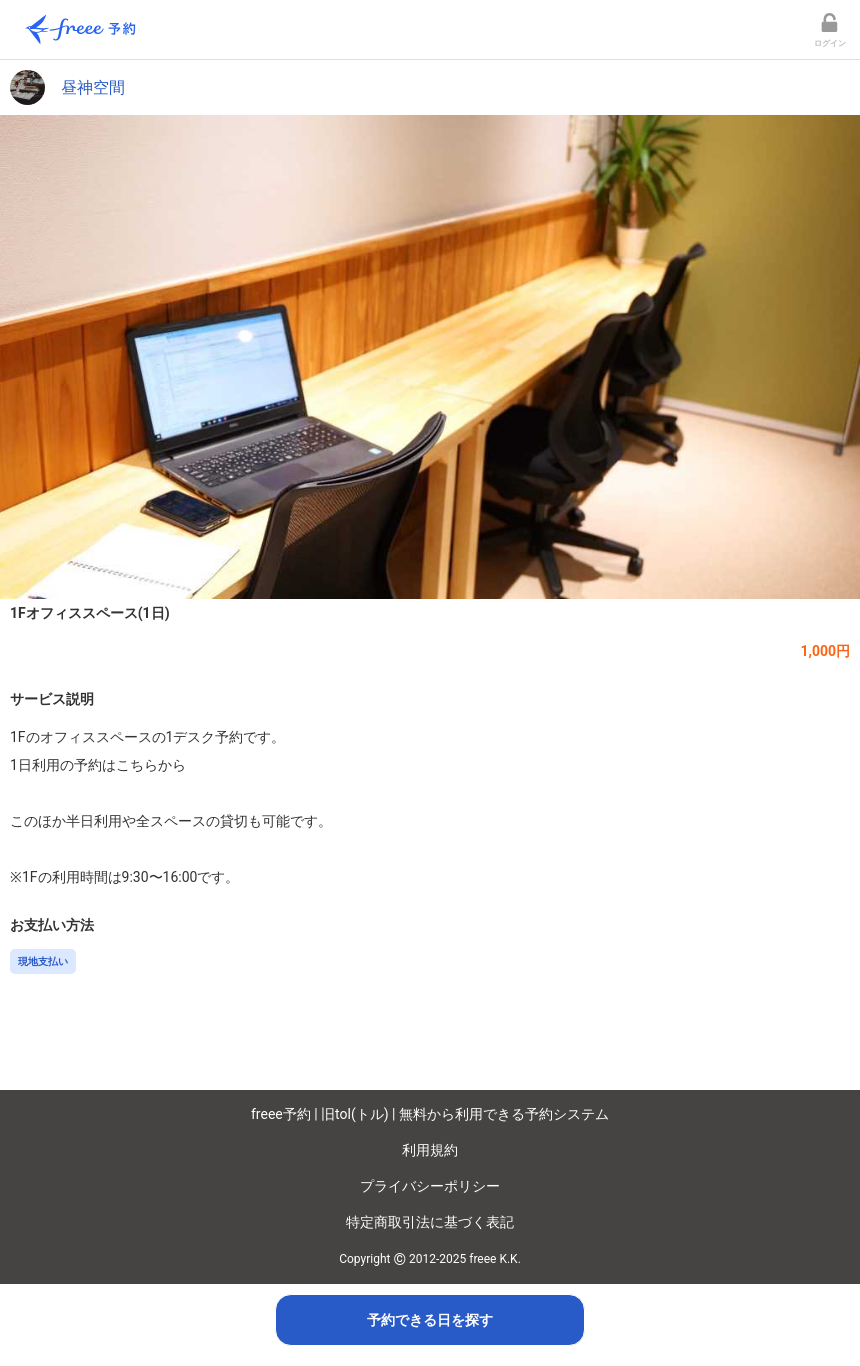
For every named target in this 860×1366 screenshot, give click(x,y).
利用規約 (430, 1150)
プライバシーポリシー (430, 1186)
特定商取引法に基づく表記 (430, 1222)
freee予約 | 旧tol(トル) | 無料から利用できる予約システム (430, 1114)
